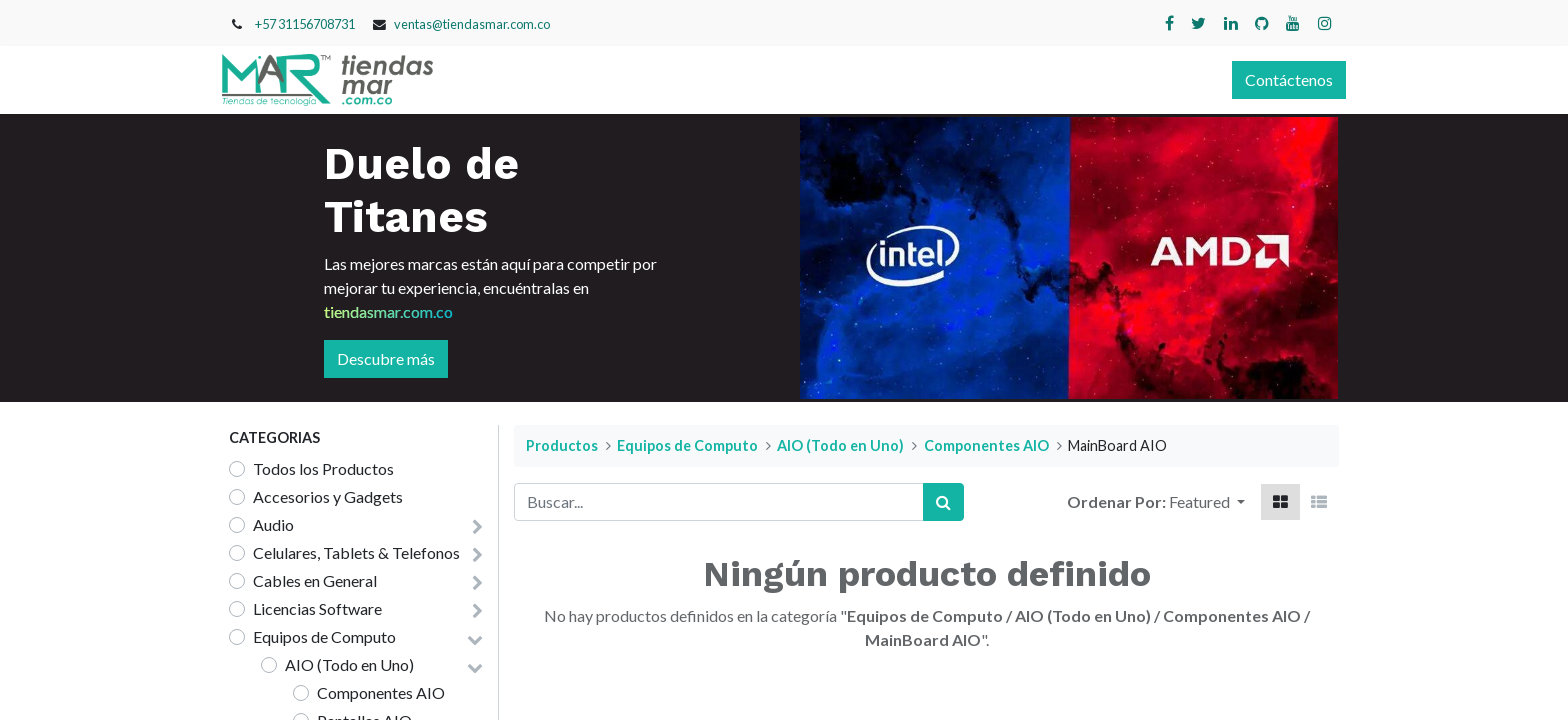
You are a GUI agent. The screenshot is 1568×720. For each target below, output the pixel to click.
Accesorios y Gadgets (328, 496)
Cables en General (315, 580)
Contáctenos (1282, 79)
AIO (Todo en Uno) (349, 664)
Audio (273, 524)
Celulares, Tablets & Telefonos (356, 552)
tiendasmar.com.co (388, 311)
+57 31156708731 (305, 24)
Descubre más (386, 358)
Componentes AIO (381, 692)
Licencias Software (317, 608)
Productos (562, 445)
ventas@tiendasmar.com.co (472, 24)
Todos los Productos (323, 468)
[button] (1207, 502)
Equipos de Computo (324, 636)
